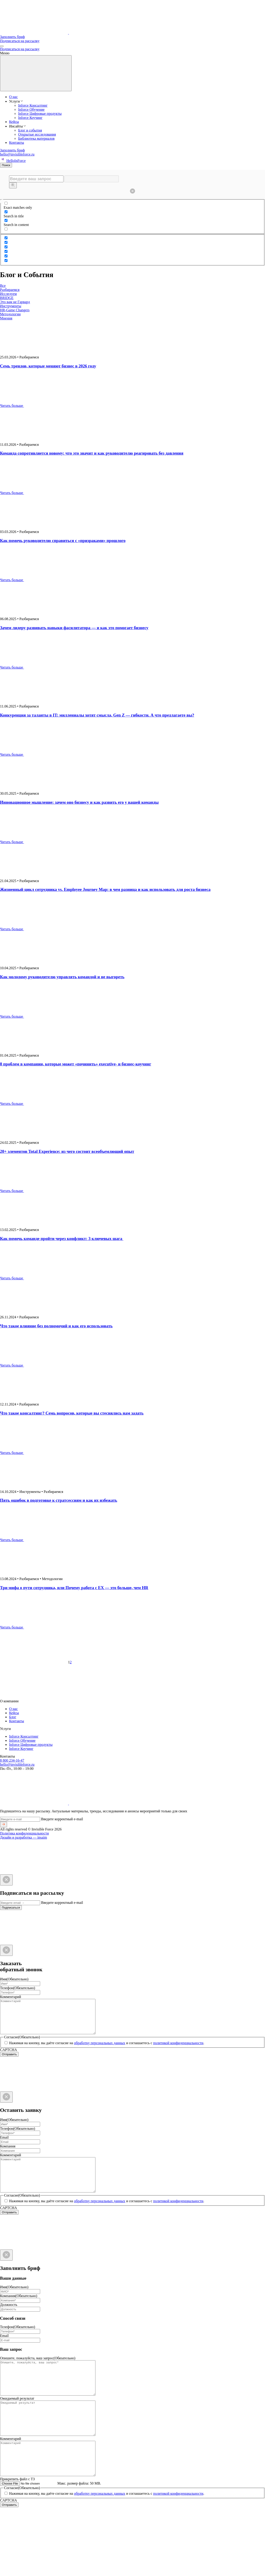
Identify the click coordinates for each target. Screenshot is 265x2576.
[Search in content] (6, 220)
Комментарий (10, 1997)
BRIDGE (7, 298)
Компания (7, 2153)
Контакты (16, 142)
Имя (14, 1979)
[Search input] (36, 178)
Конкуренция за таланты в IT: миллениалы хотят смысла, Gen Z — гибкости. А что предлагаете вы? (97, 715)
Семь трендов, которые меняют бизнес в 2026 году (48, 366)
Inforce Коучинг (30, 118)
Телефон (17, 1988)
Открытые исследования (37, 134)
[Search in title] (6, 211)
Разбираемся (9, 290)
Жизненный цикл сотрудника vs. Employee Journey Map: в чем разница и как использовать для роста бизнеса (105, 889)
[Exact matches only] (6, 203)
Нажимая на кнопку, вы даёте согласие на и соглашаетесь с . (106, 2050)
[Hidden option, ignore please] (6, 237)
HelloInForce (16, 161)
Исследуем (8, 294)
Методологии (10, 314)
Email (4, 2144)
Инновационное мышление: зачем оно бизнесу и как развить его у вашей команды (79, 802)
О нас (13, 97)
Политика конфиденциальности (24, 1833)
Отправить (9, 2061)
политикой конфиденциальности (178, 2050)
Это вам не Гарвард (15, 302)
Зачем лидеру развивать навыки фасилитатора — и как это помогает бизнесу (74, 627)
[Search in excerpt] (6, 229)
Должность (8, 2318)
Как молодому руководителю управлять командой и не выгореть (62, 976)
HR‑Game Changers (14, 310)
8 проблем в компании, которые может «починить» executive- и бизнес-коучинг (75, 1064)
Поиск (6, 165)
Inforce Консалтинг (33, 105)
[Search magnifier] (13, 185)
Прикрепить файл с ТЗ (17, 2513)
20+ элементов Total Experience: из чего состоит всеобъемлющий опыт (67, 1151)
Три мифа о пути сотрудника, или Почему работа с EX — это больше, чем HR (74, 1587)
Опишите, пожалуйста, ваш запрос (37, 2372)
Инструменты (10, 306)
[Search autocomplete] (91, 178)
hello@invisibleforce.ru (17, 154)
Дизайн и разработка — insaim (23, 1837)
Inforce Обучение (31, 109)
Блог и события (30, 130)
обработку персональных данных (99, 2050)
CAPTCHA (8, 2056)
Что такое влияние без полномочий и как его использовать (56, 1326)
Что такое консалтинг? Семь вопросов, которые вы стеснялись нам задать (71, 1413)
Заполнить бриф (12, 37)
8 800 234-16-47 (12, 1760)
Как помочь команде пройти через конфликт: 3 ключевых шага (61, 1238)
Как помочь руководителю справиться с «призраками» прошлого (63, 540)
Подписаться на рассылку (19, 41)
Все (3, 286)
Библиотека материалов (36, 138)
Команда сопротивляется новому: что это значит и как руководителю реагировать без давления (91, 453)
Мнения (6, 318)
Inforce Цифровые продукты (40, 113)
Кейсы (14, 122)
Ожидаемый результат (17, 2419)
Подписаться (11, 1907)
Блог (12, 1717)
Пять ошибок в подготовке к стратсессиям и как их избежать (58, 1500)
